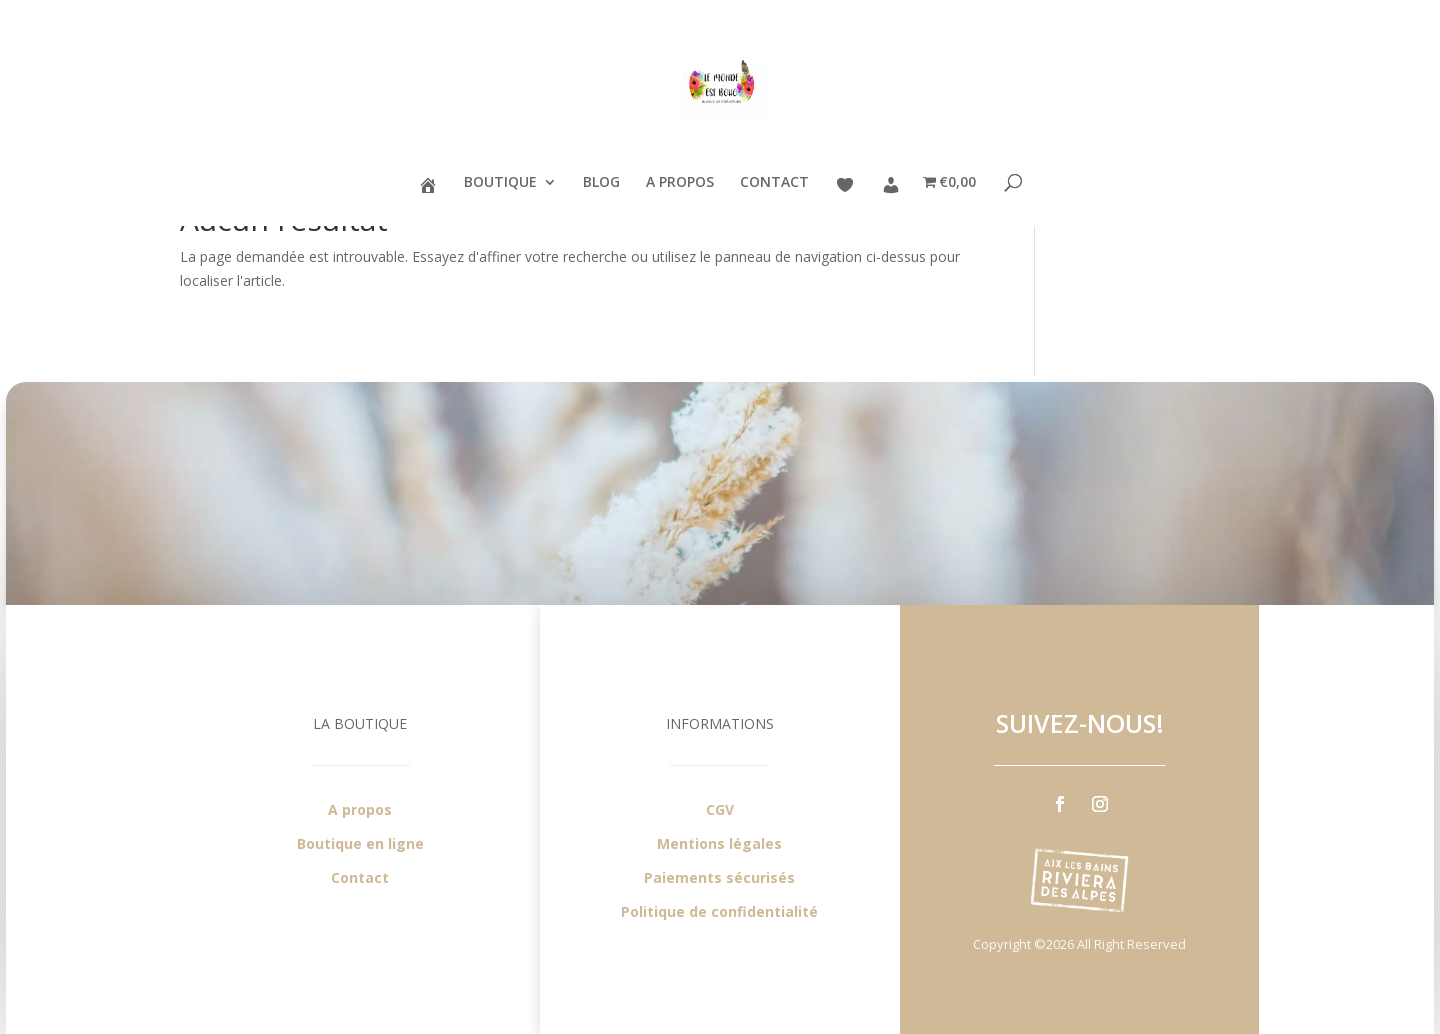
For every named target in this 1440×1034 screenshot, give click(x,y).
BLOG (601, 183)
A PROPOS (680, 183)
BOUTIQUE (500, 183)
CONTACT (774, 183)
